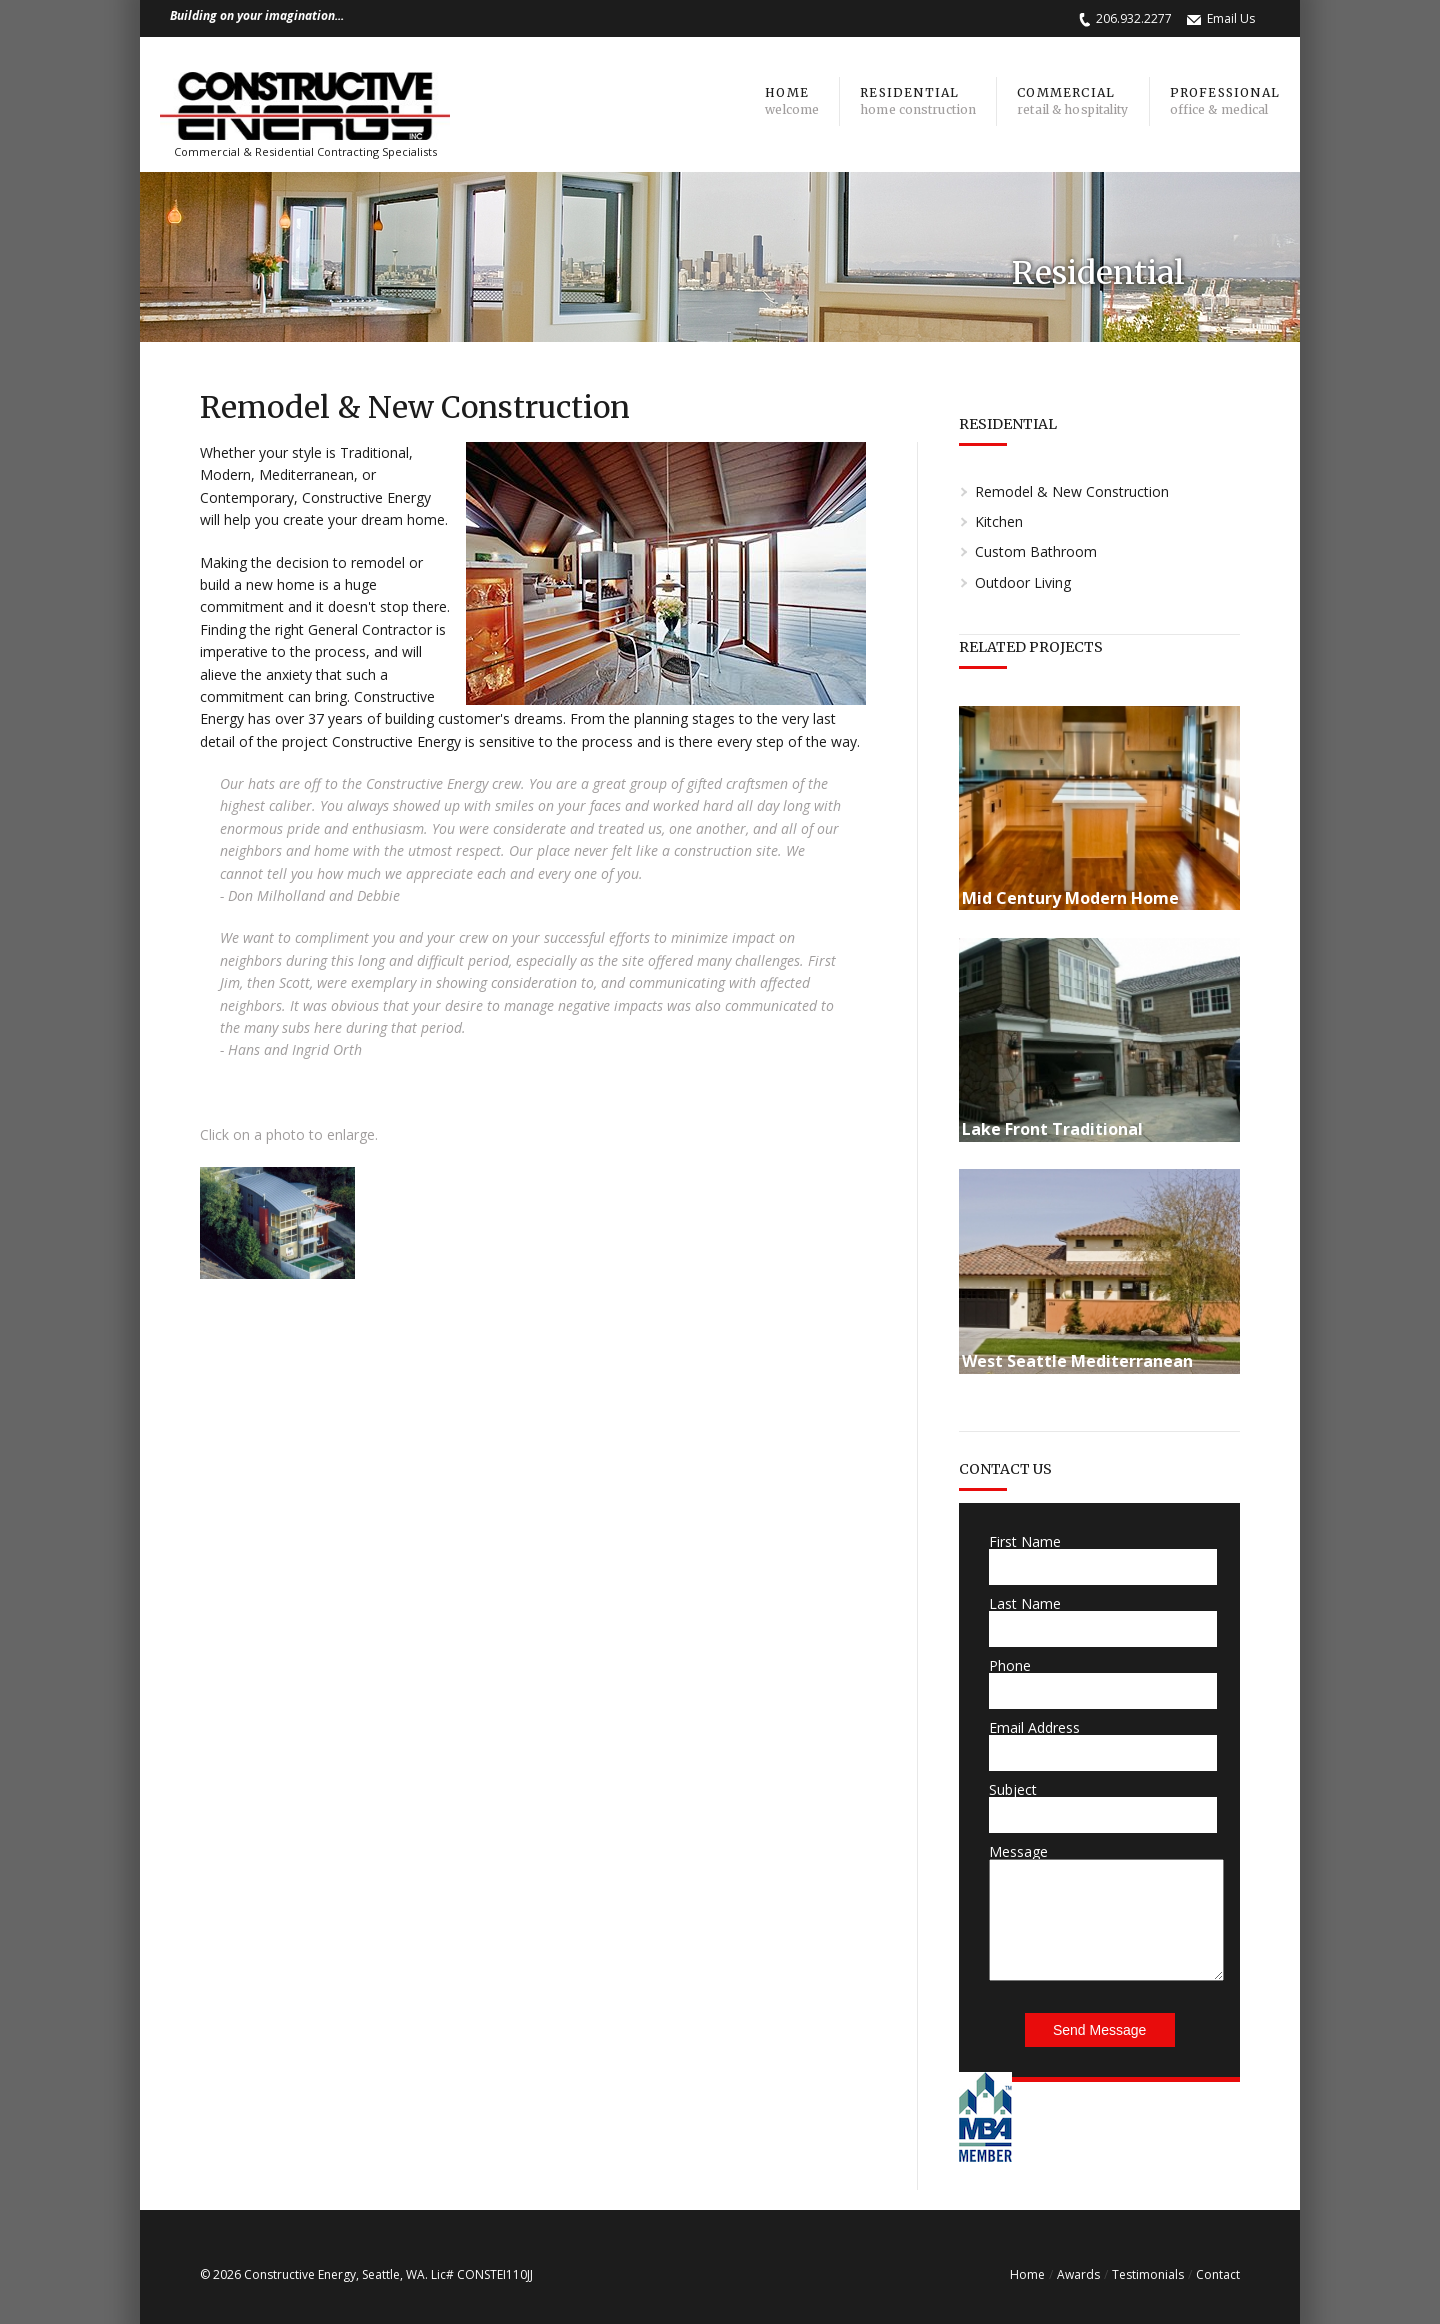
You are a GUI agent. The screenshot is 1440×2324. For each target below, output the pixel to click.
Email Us (1231, 18)
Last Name (1025, 1603)
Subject (1013, 1789)
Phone (1010, 1665)
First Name (1025, 1541)
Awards (1078, 2274)
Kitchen (999, 521)
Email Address (1034, 1727)
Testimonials (1148, 2274)
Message (1018, 1851)
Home (1027, 2274)
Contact (1218, 2274)
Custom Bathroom (1036, 551)
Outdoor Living (1023, 582)
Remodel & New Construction (1072, 491)
